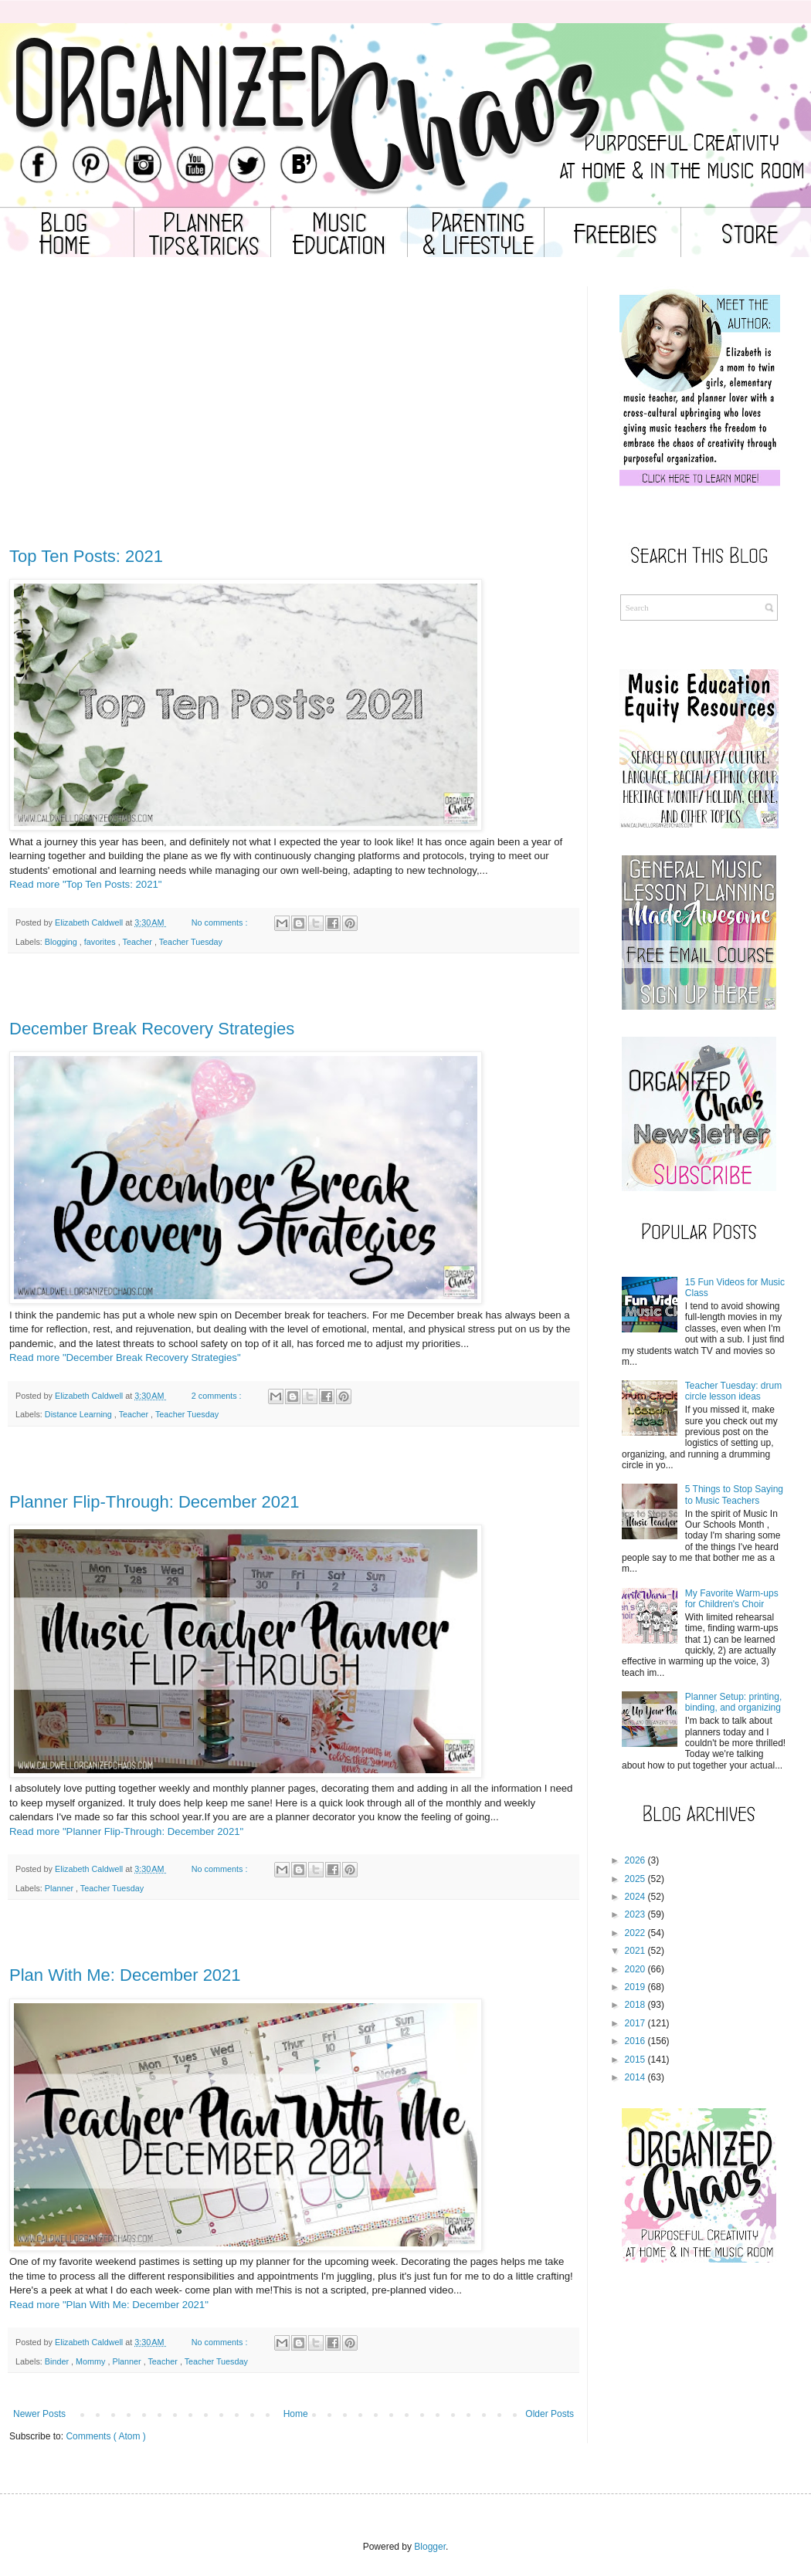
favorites (101, 941)
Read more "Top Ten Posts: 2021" (85, 884)
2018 (635, 2004)
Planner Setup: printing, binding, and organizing (733, 1702)
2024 (635, 1896)
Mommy (91, 2361)
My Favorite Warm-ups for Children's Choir (732, 1599)
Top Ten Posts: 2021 (86, 556)
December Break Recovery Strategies (151, 1028)
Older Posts (549, 2413)
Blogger (430, 2546)
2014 (635, 2077)
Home (295, 2413)
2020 (635, 1969)
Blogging (62, 941)
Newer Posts (39, 2413)
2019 (635, 1987)
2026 (635, 1860)
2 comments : (218, 1395)
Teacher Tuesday (190, 941)
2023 (635, 1914)
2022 (635, 1933)
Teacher (138, 941)
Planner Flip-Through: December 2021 (154, 1501)
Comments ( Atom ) (105, 2436)
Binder (58, 2361)
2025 (635, 1879)
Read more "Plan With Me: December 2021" (109, 2304)
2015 (635, 2059)
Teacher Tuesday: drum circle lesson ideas (733, 1391)
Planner (60, 1888)
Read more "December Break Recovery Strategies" (125, 1357)
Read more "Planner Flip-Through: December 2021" (126, 1831)
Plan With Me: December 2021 (125, 1975)
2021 (635, 1950)
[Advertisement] (293, 425)
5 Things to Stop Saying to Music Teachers (734, 1494)
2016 (635, 2041)
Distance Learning (79, 1414)
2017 (635, 2023)
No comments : (221, 922)
